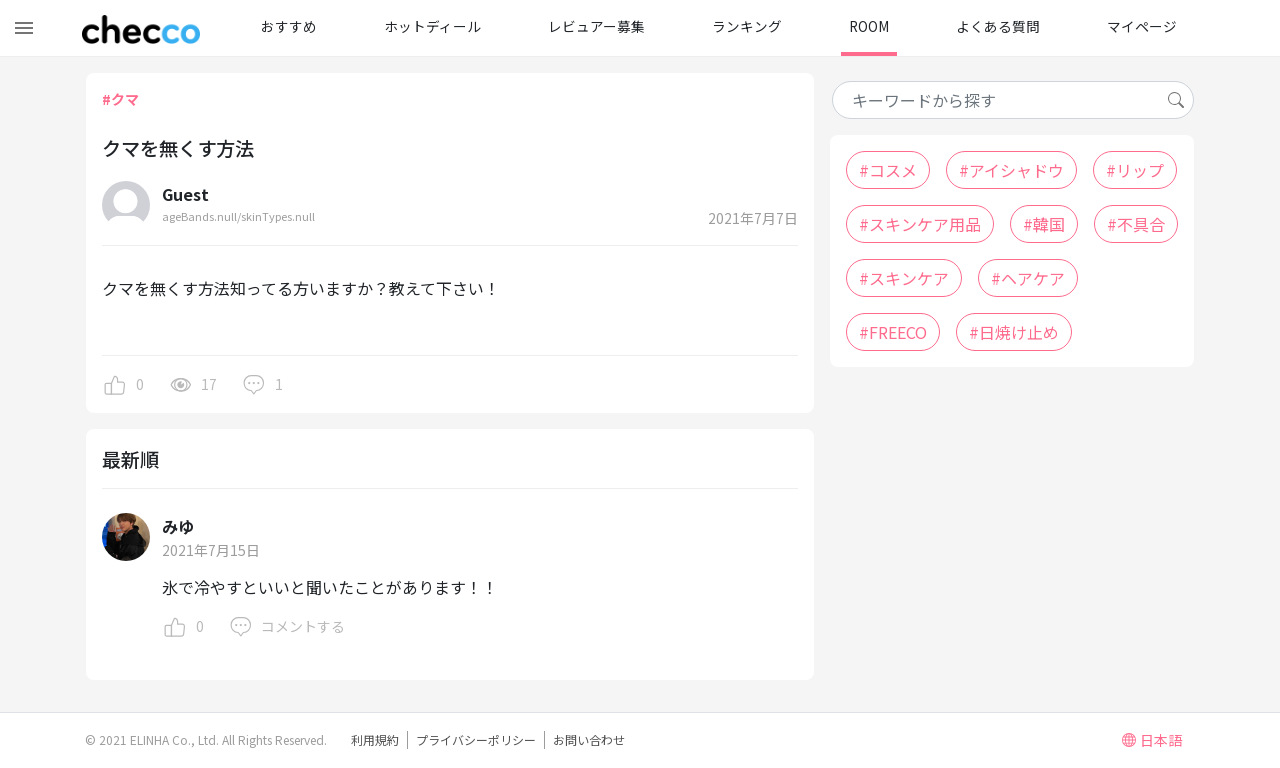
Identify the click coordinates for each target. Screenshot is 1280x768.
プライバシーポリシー (476, 739)
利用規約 (375, 739)
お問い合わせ (589, 739)
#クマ (120, 99)
